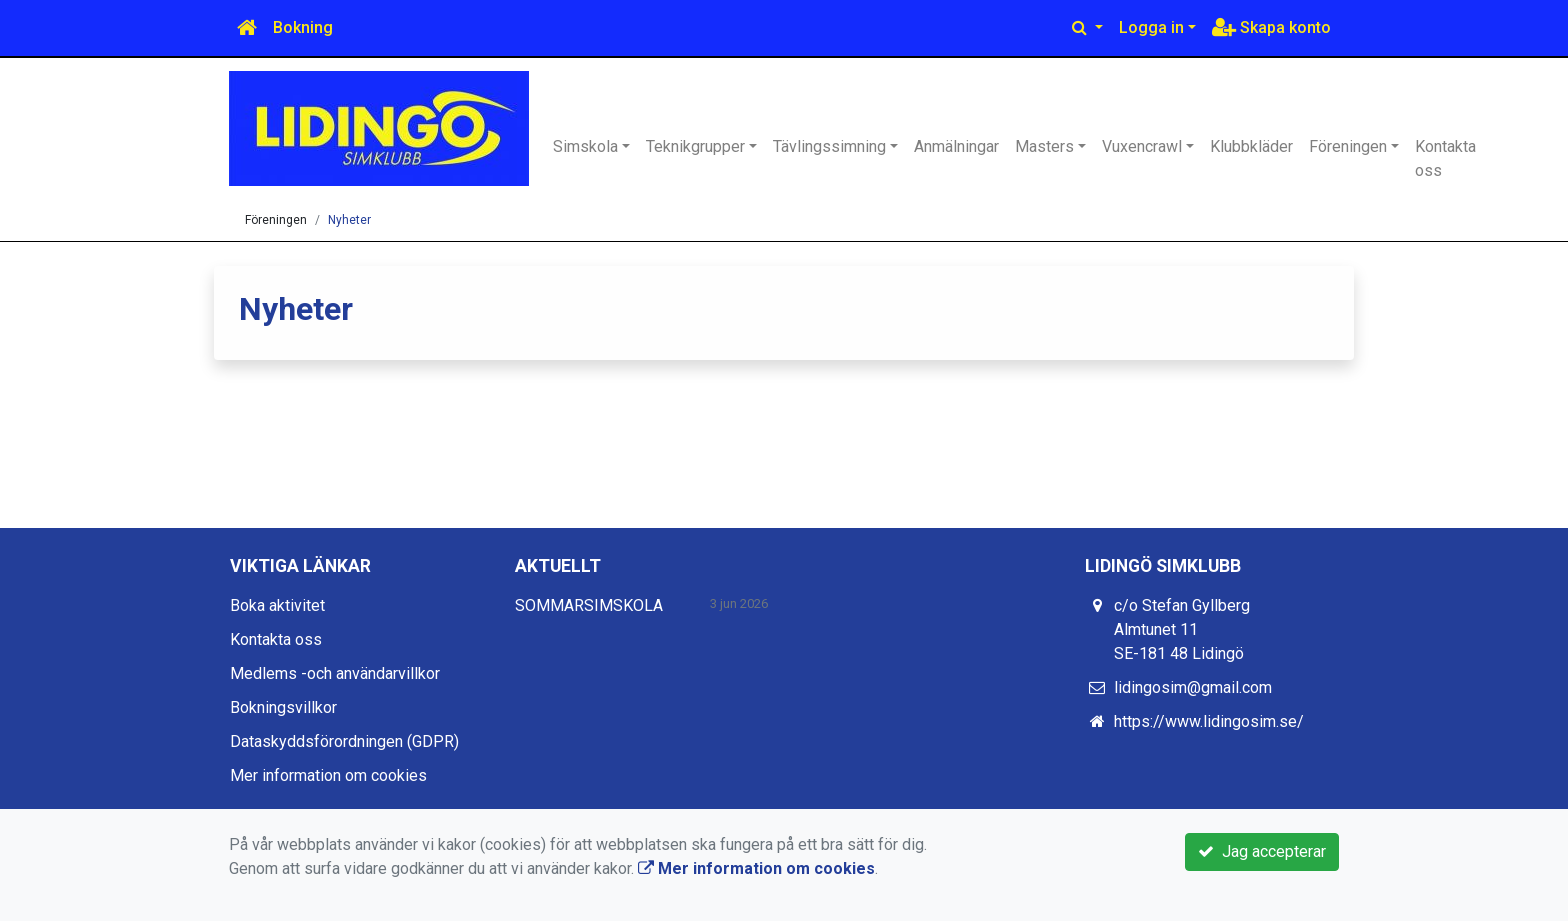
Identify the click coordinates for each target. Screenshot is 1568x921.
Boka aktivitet (277, 605)
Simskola (585, 146)
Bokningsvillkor (283, 707)
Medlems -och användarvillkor (335, 673)
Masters (1044, 146)
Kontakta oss (1445, 158)
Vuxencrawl (1142, 146)
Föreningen (1348, 146)
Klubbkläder (1251, 146)
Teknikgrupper (695, 146)
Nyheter (349, 220)
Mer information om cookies (328, 775)
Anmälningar (956, 146)
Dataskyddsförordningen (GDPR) (344, 741)
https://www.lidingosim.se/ (1209, 721)
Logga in (1151, 27)
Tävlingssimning (829, 146)
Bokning (303, 27)
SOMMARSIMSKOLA (589, 605)
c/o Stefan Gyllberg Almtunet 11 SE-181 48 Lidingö (1182, 629)
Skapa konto (1271, 27)
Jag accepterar (1262, 851)
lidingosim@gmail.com (1193, 687)
